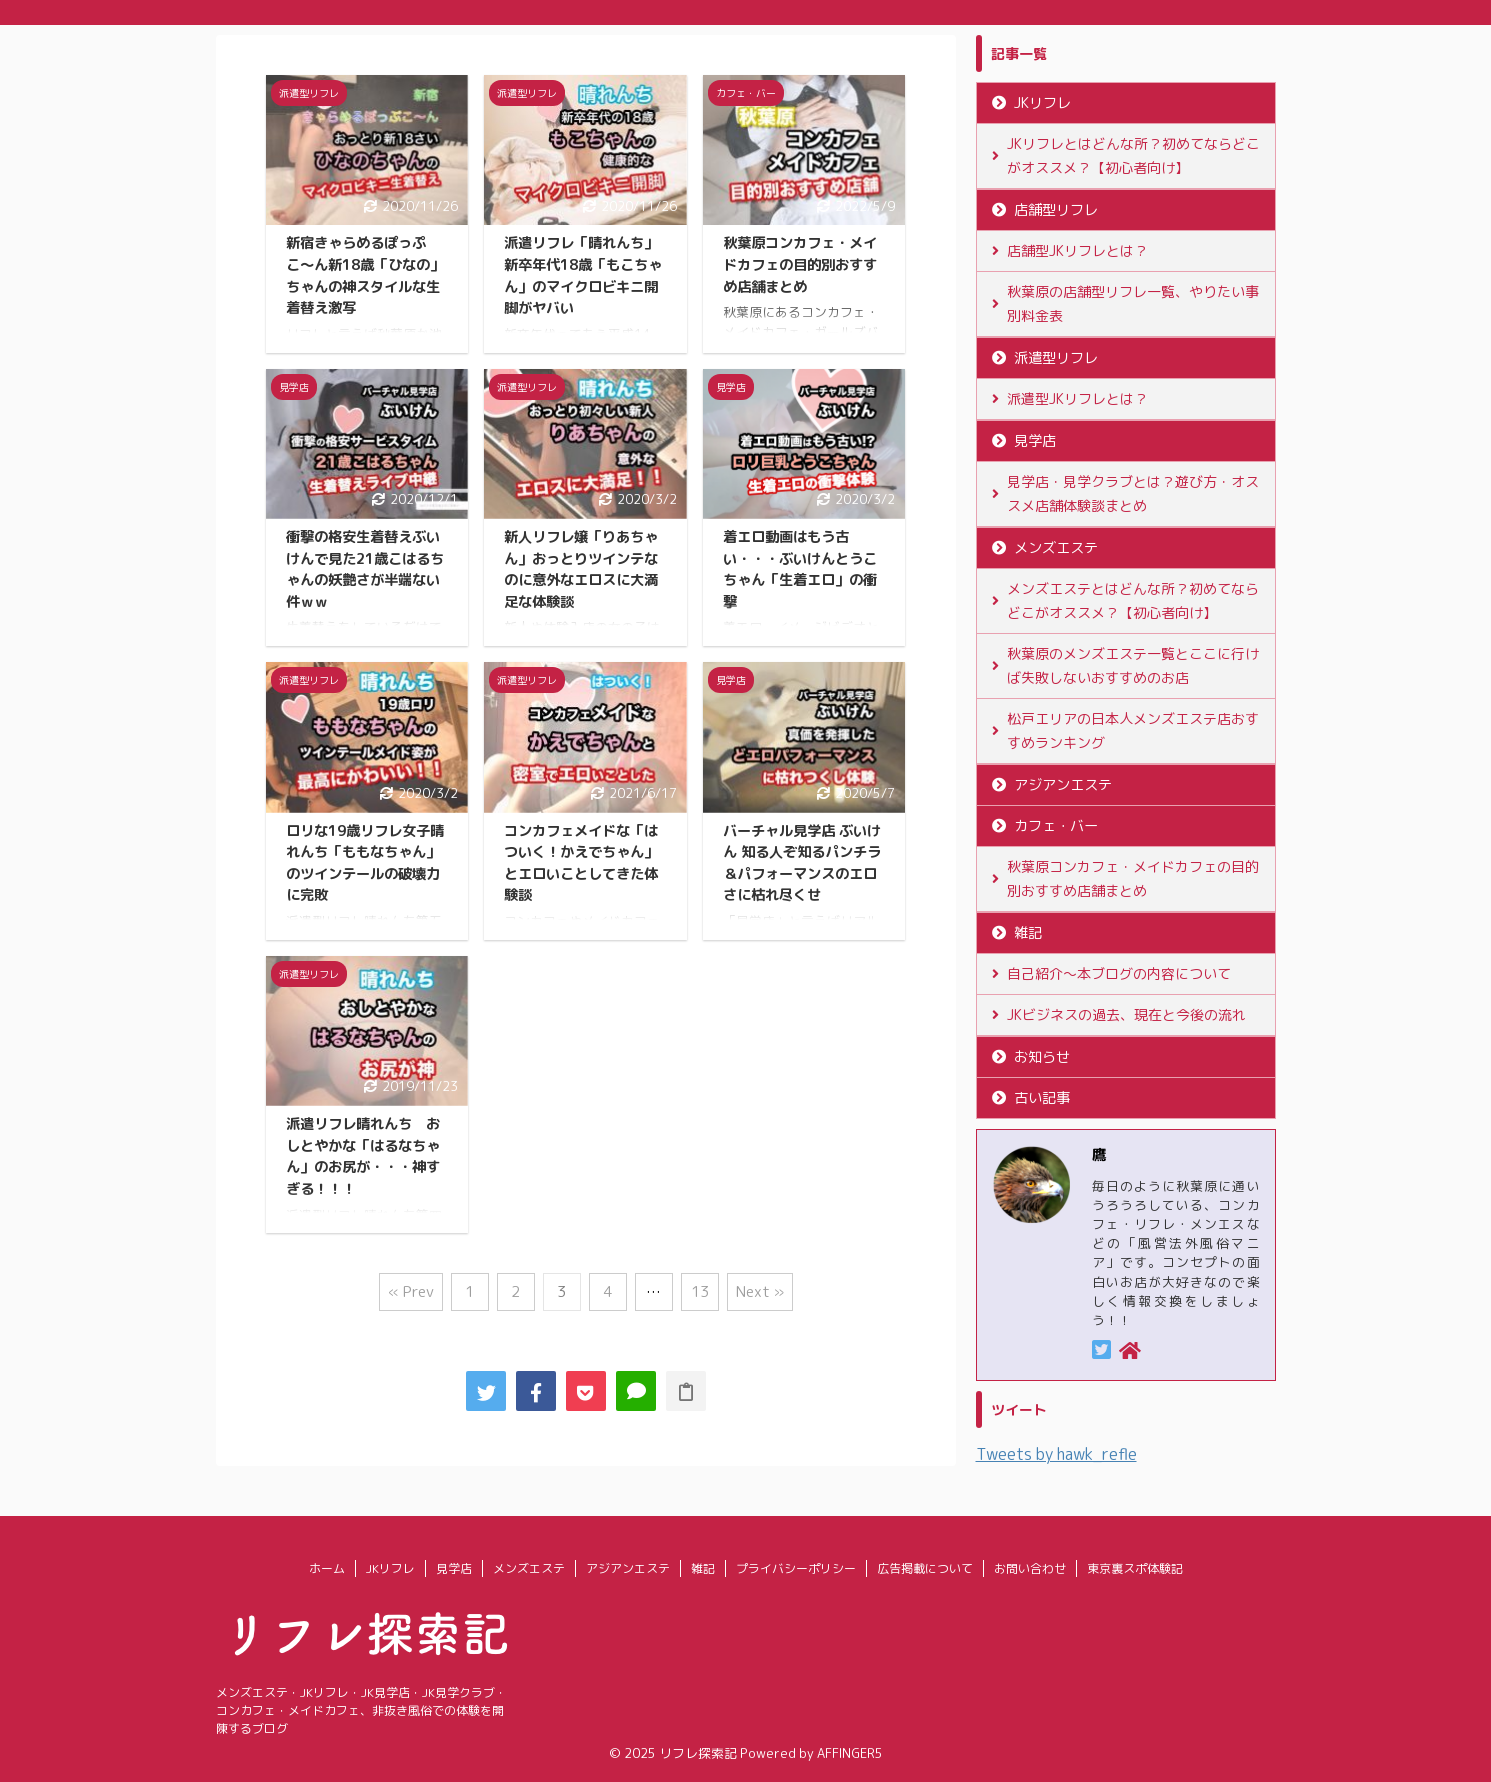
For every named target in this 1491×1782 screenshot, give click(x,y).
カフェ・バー (1056, 826)
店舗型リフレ (1056, 210)
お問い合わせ (1030, 1568)
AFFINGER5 (850, 1753)
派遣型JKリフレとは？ (1077, 398)
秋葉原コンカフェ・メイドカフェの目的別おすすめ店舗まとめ (800, 264)
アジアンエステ (1063, 785)
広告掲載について (925, 1568)
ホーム (327, 1568)
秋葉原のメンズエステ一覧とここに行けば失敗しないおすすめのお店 (1133, 665)
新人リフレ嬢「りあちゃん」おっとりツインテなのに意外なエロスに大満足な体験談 (581, 569)
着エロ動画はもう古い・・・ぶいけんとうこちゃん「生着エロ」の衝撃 (800, 569)
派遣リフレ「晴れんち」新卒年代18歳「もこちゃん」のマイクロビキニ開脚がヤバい (583, 275)
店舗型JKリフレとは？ (1077, 250)
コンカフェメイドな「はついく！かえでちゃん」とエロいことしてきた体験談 (581, 863)
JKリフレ (1042, 103)
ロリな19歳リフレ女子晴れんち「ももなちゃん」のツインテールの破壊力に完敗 (365, 863)
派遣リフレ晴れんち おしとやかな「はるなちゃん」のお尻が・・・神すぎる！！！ (363, 1156)
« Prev (411, 1291)
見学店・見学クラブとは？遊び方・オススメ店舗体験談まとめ (1133, 493)
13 (700, 1291)
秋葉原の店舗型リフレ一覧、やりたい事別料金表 (1133, 303)
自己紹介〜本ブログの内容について (1119, 973)
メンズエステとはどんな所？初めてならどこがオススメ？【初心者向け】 (1133, 600)
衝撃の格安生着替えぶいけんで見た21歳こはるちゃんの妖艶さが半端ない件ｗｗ (365, 569)
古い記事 (1042, 1098)
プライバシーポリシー (796, 1568)
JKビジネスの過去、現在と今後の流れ (1126, 1014)
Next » (760, 1291)
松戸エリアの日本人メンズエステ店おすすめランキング (1133, 730)
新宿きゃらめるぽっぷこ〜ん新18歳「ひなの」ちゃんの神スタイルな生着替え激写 (365, 275)
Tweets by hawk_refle (1056, 1454)
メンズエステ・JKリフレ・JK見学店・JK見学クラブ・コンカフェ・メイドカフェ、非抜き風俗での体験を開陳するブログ (361, 1710)
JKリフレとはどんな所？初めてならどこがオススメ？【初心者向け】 (1133, 155)
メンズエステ (1056, 548)
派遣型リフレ (1056, 358)
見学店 (1035, 441)
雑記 (1028, 933)
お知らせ (1042, 1057)
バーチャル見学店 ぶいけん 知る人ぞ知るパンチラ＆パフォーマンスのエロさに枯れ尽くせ (802, 863)
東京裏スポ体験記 (1135, 1568)
